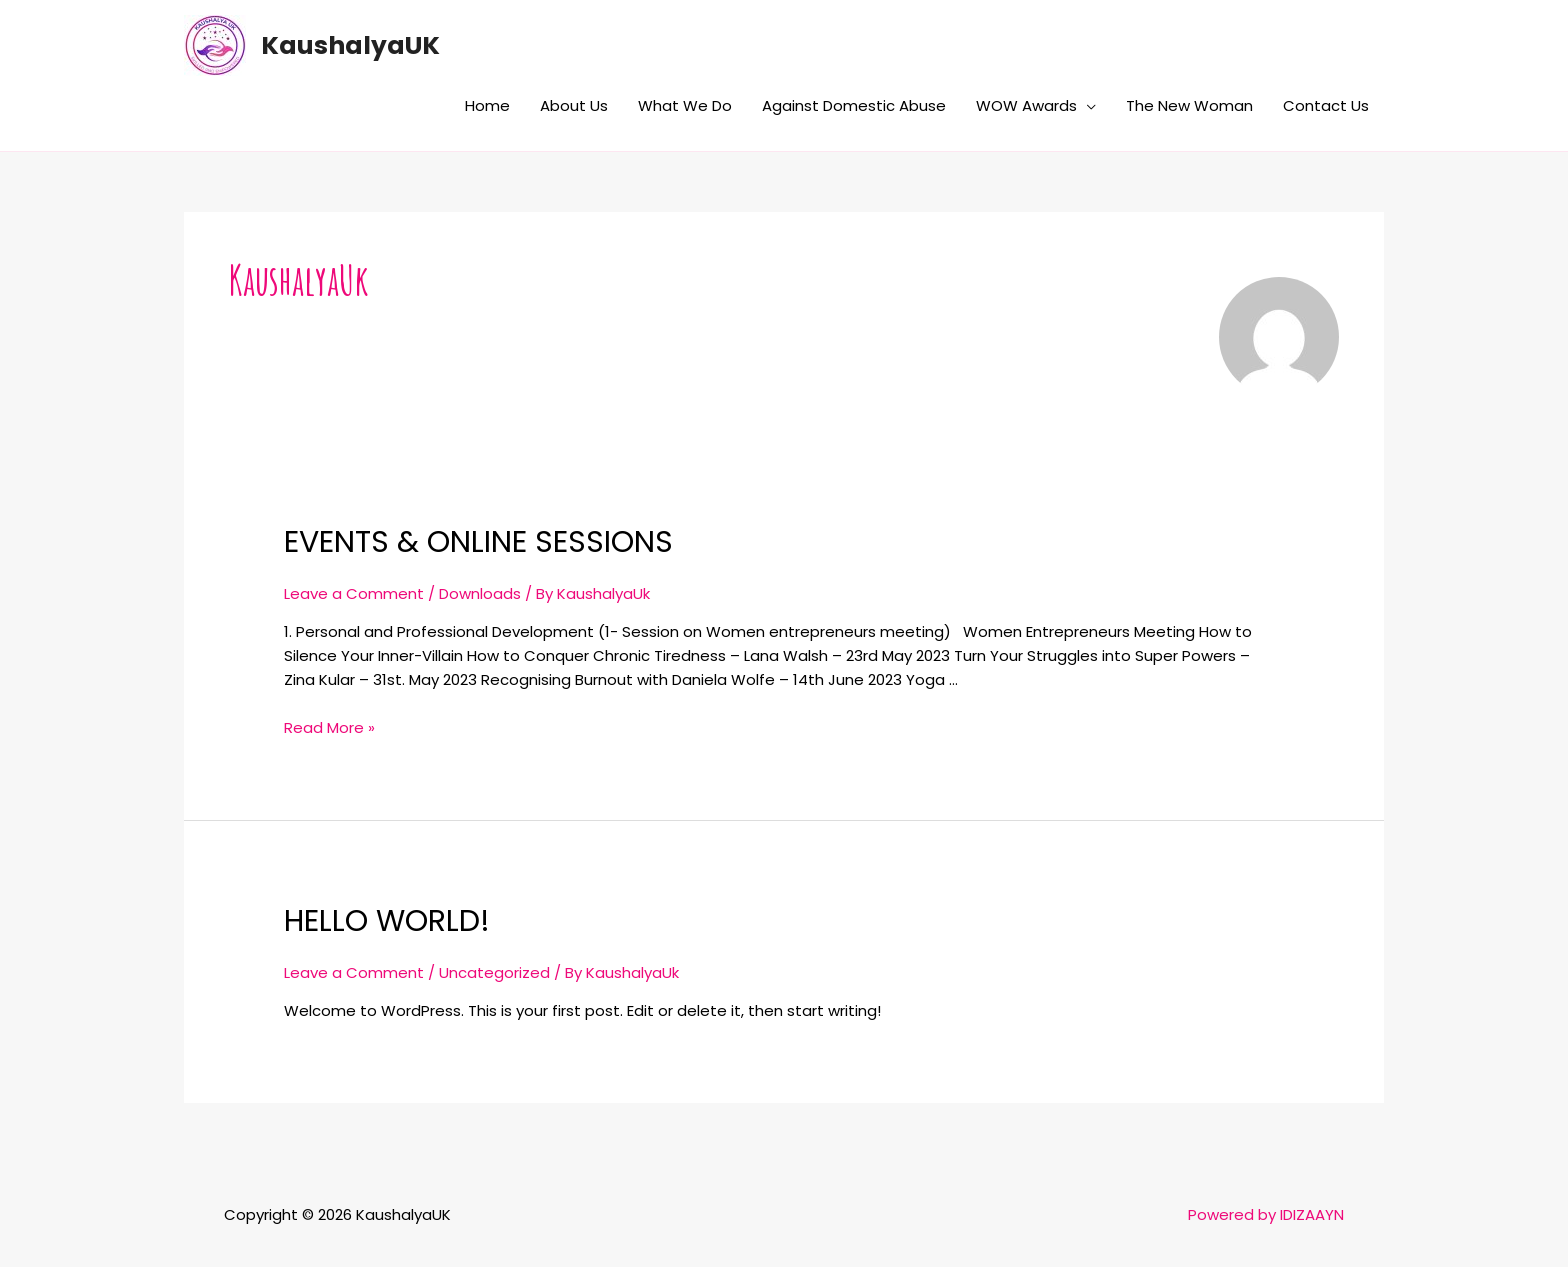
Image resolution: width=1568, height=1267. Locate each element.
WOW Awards (1026, 105)
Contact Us (1326, 105)
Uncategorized (494, 972)
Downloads (480, 593)
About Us (574, 105)
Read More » (329, 727)
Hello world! (387, 921)
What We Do (685, 105)
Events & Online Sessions (478, 542)
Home (487, 105)
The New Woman (1189, 105)
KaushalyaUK (350, 45)
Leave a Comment (354, 593)
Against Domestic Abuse (854, 105)
